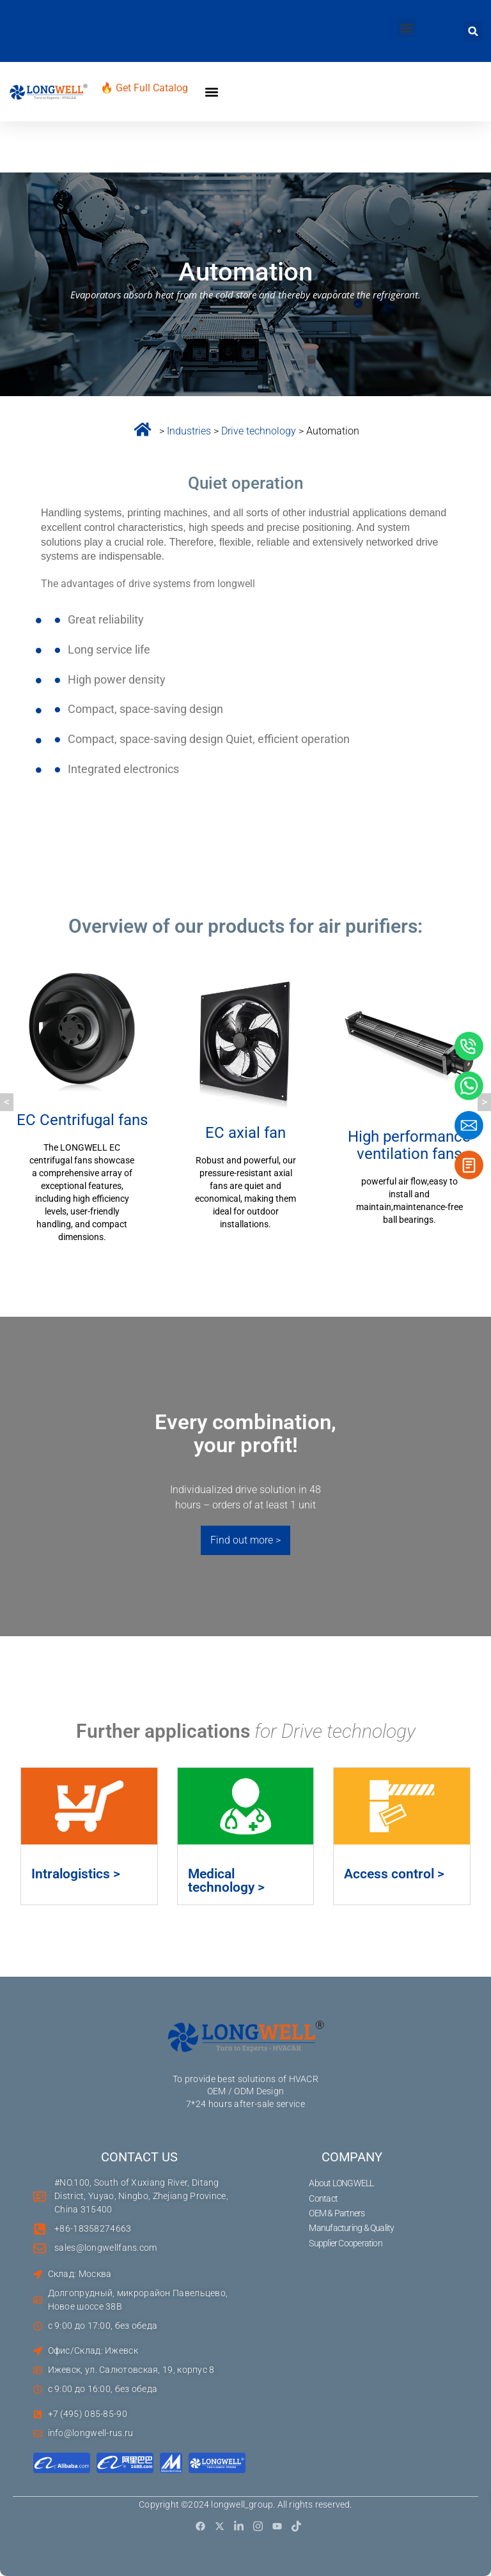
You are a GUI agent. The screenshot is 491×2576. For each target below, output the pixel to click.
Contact (323, 2198)
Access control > (394, 1874)
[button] (406, 27)
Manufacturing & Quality (351, 2228)
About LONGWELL (341, 2183)
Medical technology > (226, 1880)
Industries (189, 431)
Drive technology (260, 431)
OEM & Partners (337, 2213)
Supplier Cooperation (345, 2243)
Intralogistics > (75, 1874)
